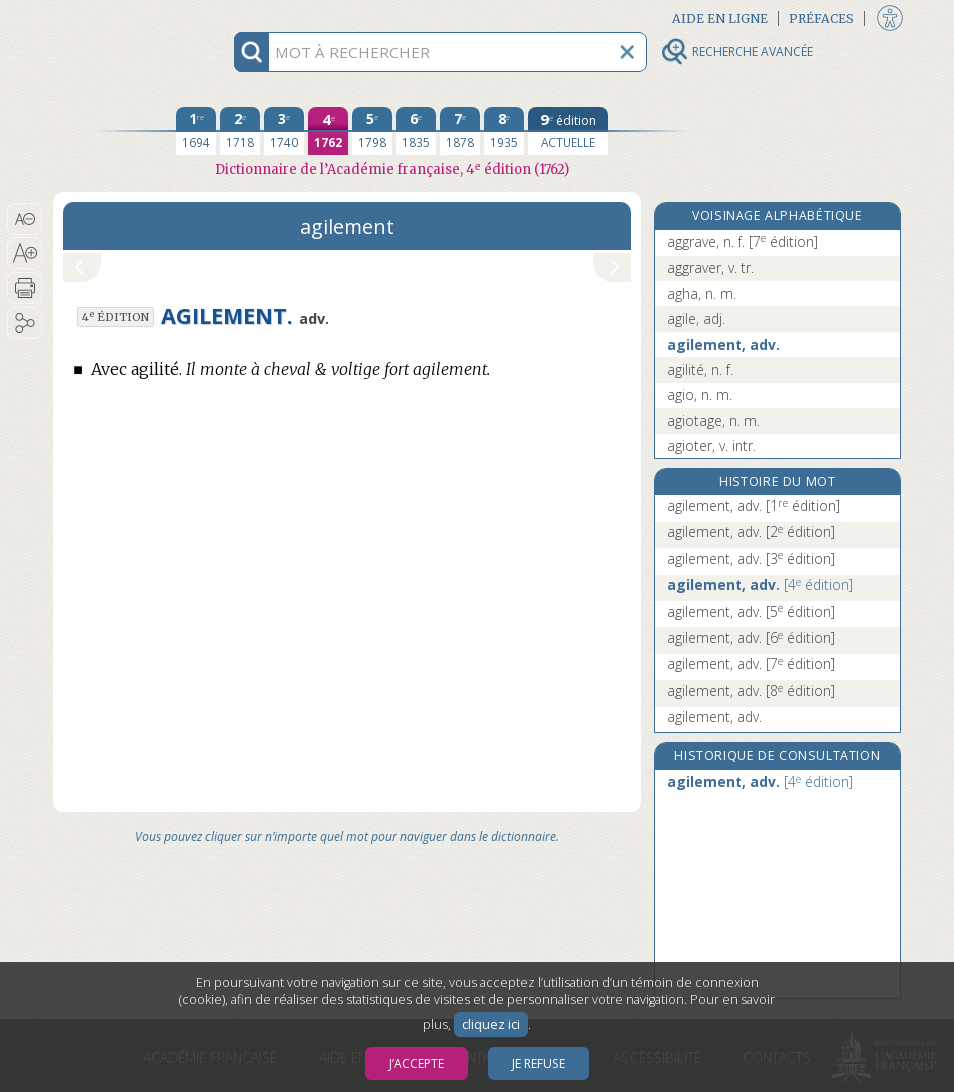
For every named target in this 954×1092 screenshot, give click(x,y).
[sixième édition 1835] (416, 131)
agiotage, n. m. (713, 420)
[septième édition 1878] (460, 131)
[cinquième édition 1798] (372, 131)
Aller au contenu (131, 17)
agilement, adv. (723, 344)
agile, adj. (696, 318)
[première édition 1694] (196, 131)
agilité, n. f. (700, 369)
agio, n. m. (699, 394)
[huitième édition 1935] (504, 131)
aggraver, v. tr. (710, 267)
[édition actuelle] (568, 131)
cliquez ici (491, 1024)
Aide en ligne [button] (720, 18)
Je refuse (538, 1063)
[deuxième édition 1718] (240, 131)
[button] (24, 219)
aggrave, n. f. (742, 241)
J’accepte (416, 1063)
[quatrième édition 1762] (328, 131)
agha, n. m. (701, 293)
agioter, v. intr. (711, 445)
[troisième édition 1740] (284, 131)
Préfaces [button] (821, 18)
